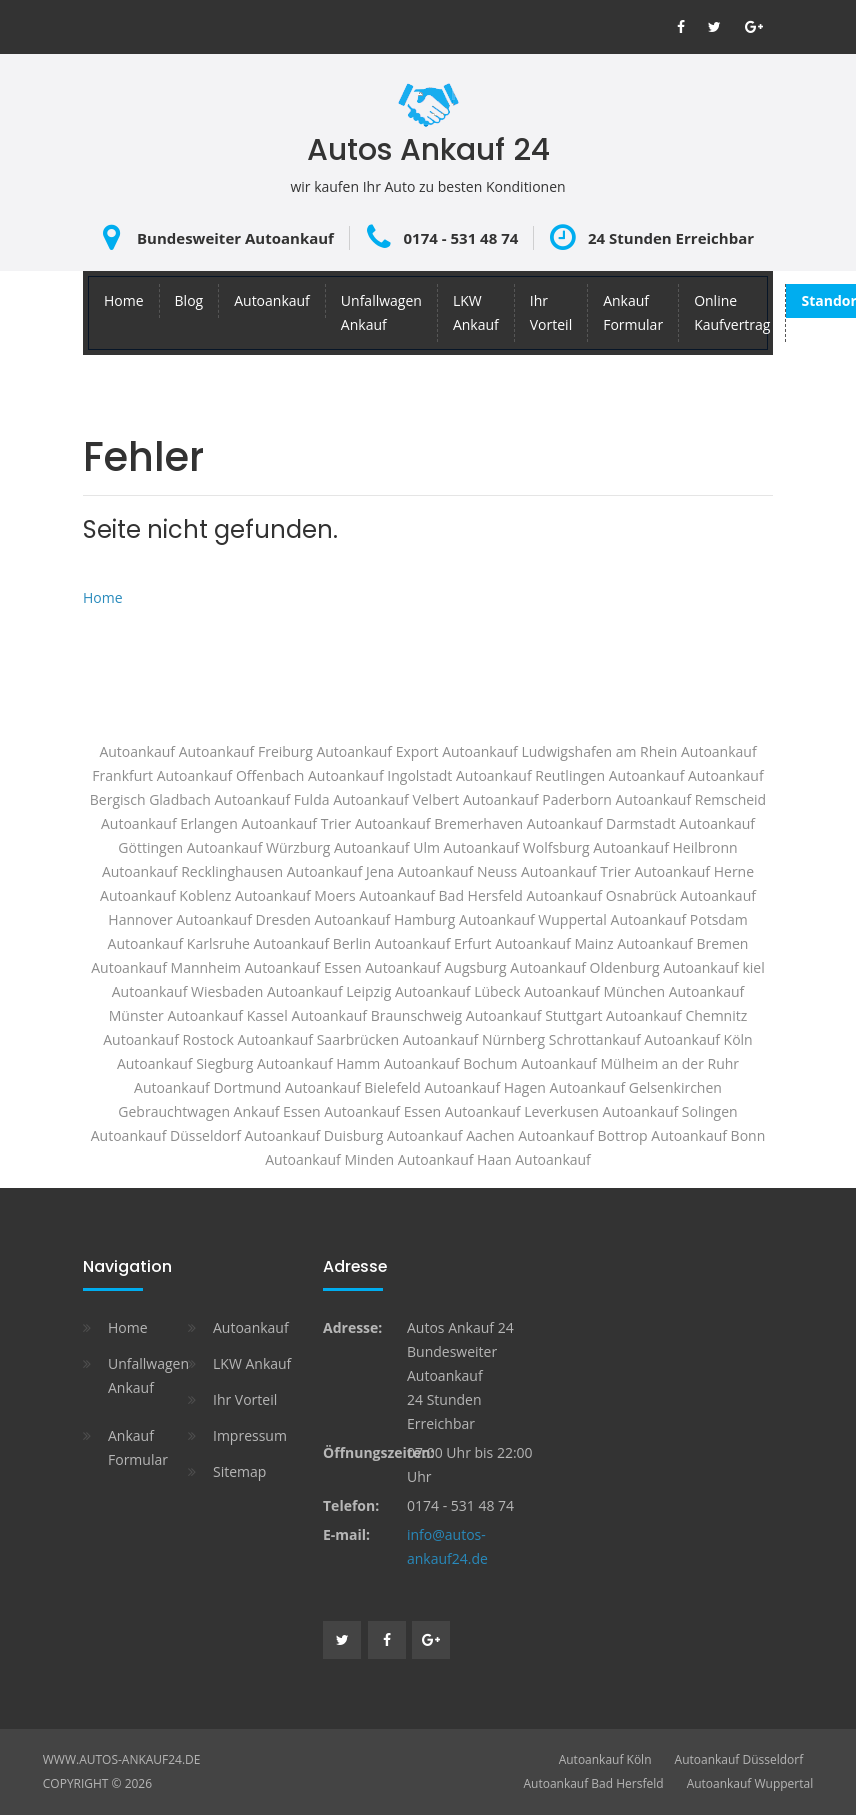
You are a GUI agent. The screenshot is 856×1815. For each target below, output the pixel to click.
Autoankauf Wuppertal (533, 919)
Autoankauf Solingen (670, 1111)
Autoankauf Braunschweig (376, 1015)
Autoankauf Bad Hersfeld (594, 1783)
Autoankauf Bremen (682, 943)
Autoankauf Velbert (396, 799)
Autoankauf (272, 300)
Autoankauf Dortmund (207, 1087)
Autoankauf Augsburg (435, 967)
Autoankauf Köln (605, 1759)
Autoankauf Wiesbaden (188, 991)
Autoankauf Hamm (318, 1063)
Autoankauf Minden (329, 1159)
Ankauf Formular (633, 312)
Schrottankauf (595, 1039)
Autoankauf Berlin (313, 943)
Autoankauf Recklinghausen (192, 871)
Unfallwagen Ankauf (381, 312)
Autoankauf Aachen (451, 1135)
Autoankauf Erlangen (169, 823)
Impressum (250, 1435)
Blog (189, 300)
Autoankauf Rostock (168, 1039)
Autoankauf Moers (295, 895)
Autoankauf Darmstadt (601, 823)
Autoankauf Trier (576, 871)
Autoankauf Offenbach (231, 775)
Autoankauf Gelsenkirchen (636, 1087)
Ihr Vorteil (551, 312)
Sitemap (239, 1471)
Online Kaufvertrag (732, 312)
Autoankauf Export (377, 751)
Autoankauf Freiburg (246, 751)
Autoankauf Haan (455, 1159)
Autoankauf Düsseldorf (739, 1759)
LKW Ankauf (476, 312)
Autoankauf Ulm (387, 847)
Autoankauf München (594, 991)
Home (124, 300)
